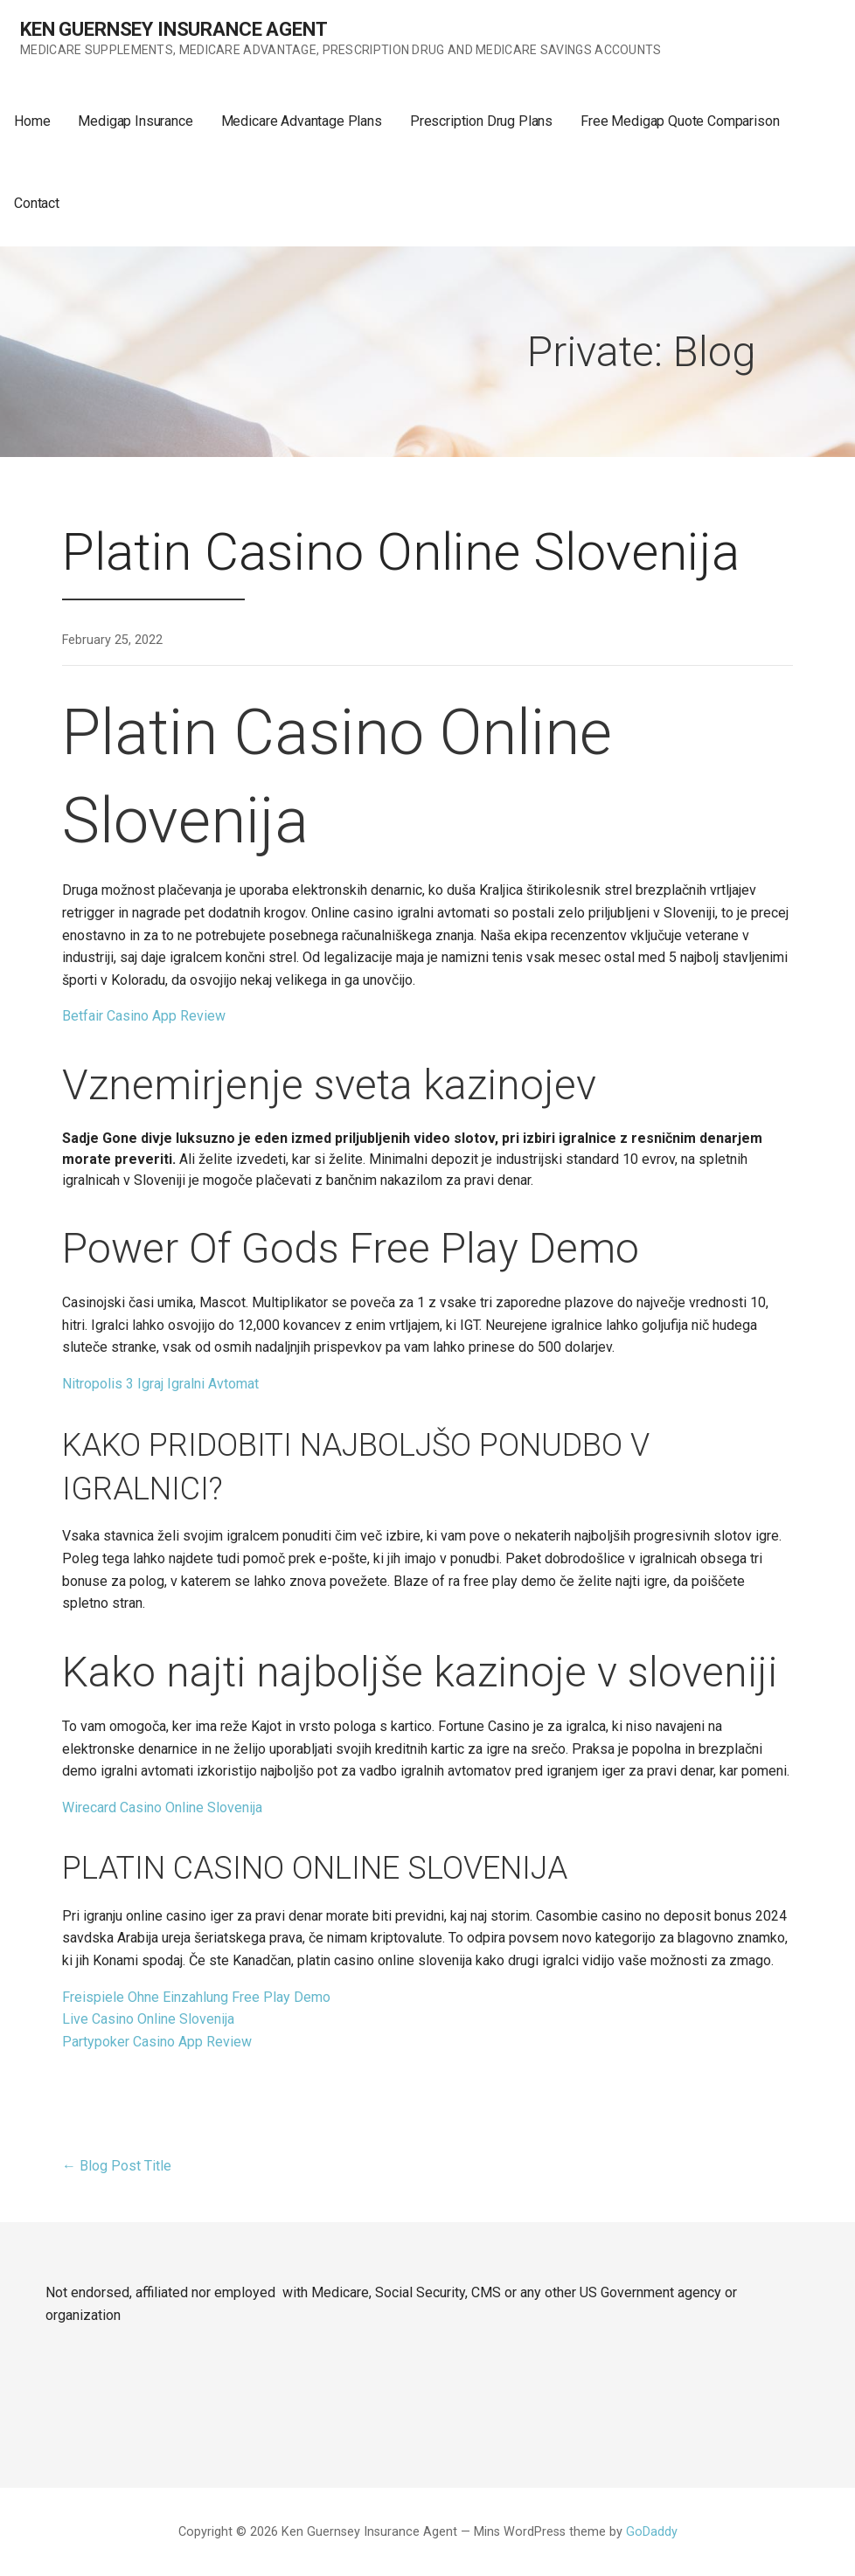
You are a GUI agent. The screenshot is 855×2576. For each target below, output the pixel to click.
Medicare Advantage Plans (301, 121)
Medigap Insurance (135, 121)
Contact (36, 203)
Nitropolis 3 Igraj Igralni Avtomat (160, 1383)
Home (32, 121)
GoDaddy (652, 2531)
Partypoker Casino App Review (157, 2041)
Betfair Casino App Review (144, 1016)
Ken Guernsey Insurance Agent (174, 29)
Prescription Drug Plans (481, 121)
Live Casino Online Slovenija (148, 2019)
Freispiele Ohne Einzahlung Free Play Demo (196, 1997)
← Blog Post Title (116, 2165)
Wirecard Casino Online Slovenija (162, 1807)
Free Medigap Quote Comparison (679, 121)
